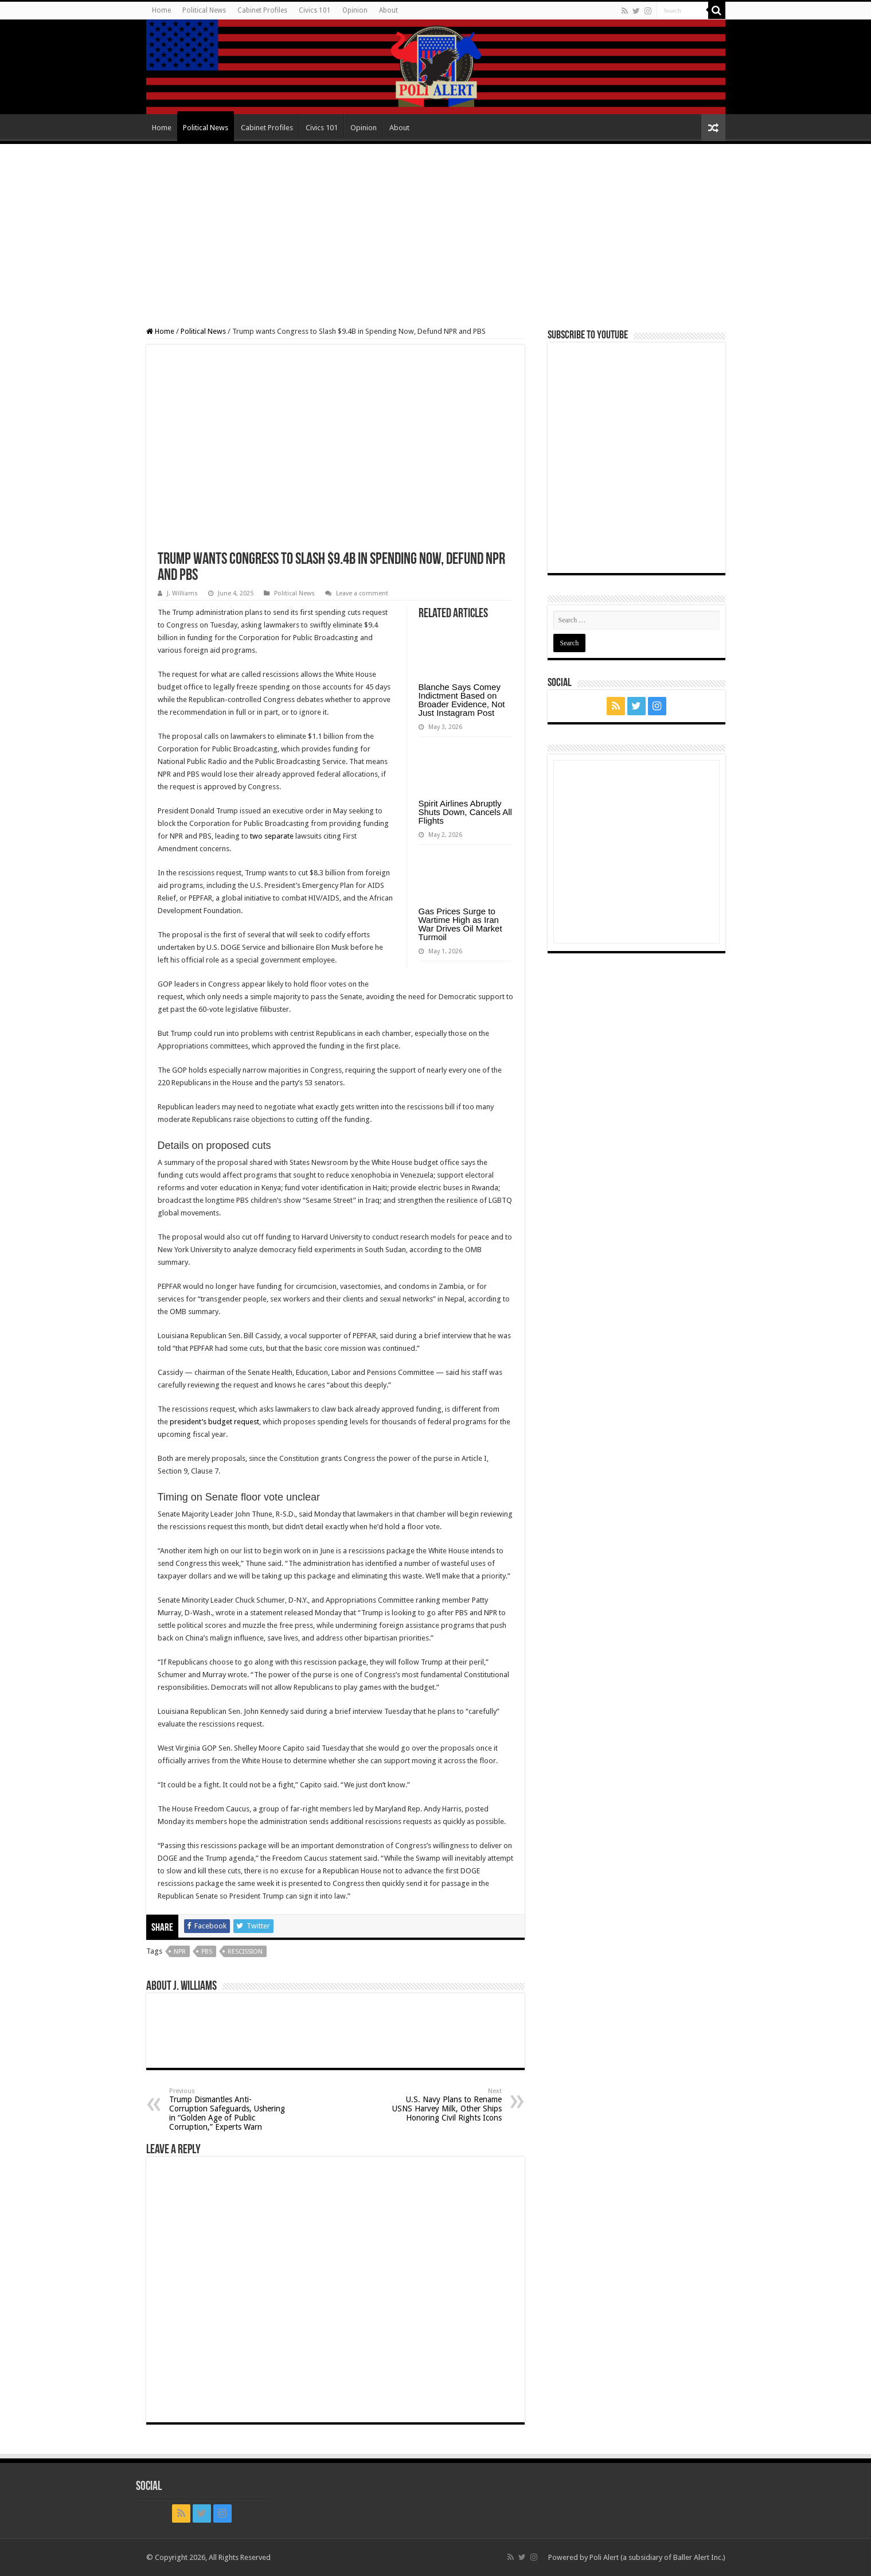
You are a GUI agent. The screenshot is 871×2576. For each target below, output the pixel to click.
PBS (206, 1951)
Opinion (355, 10)
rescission (245, 1951)
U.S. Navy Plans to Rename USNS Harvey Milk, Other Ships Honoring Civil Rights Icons (443, 2104)
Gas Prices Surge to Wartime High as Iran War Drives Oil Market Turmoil (460, 924)
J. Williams (182, 593)
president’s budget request (214, 1421)
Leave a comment (362, 593)
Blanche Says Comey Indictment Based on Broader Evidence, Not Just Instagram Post (462, 700)
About (388, 10)
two (256, 836)
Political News (204, 10)
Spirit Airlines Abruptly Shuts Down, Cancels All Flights (465, 811)
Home (161, 10)
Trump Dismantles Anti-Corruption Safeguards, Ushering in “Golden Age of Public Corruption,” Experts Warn (228, 2109)
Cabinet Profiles (262, 10)
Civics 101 (315, 10)
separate (279, 836)
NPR (180, 1951)
